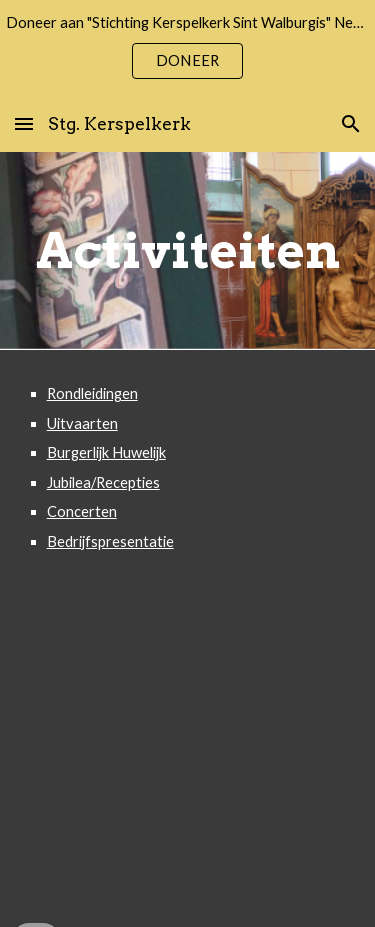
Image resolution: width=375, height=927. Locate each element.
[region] (187, 48)
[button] (24, 123)
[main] (188, 251)
